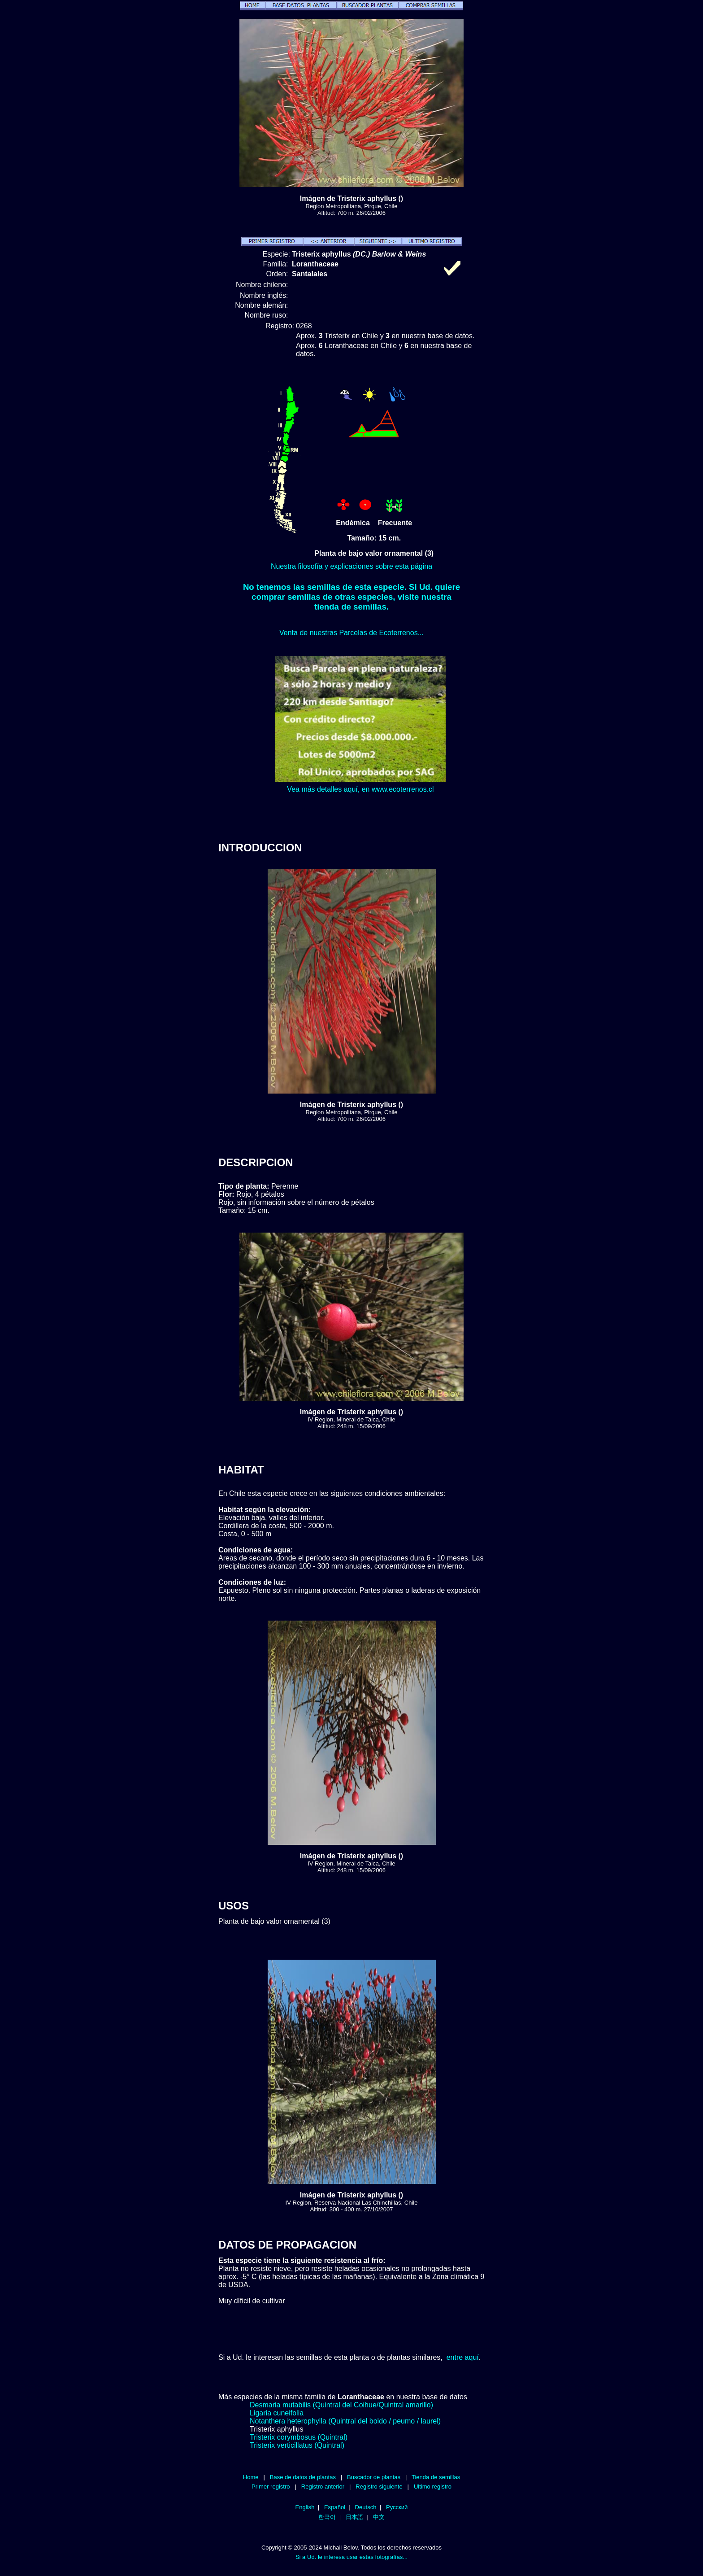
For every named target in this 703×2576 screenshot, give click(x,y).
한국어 (327, 2517)
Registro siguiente (379, 2486)
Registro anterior (322, 2486)
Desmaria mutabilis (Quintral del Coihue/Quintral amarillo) (341, 2405)
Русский (397, 2507)
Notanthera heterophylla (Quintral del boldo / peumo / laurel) (345, 2421)
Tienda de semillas (436, 2477)
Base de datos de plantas (303, 2477)
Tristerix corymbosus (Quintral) (298, 2437)
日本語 (354, 2517)
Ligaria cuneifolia (277, 2413)
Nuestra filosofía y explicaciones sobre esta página (351, 566)
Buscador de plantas (373, 2477)
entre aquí (463, 2357)
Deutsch (366, 2507)
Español (334, 2507)
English (305, 2507)
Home (251, 2477)
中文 (379, 2517)
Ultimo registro (432, 2486)
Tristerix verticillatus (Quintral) (297, 2445)
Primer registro (271, 2486)
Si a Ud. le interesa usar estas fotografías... (351, 2557)
